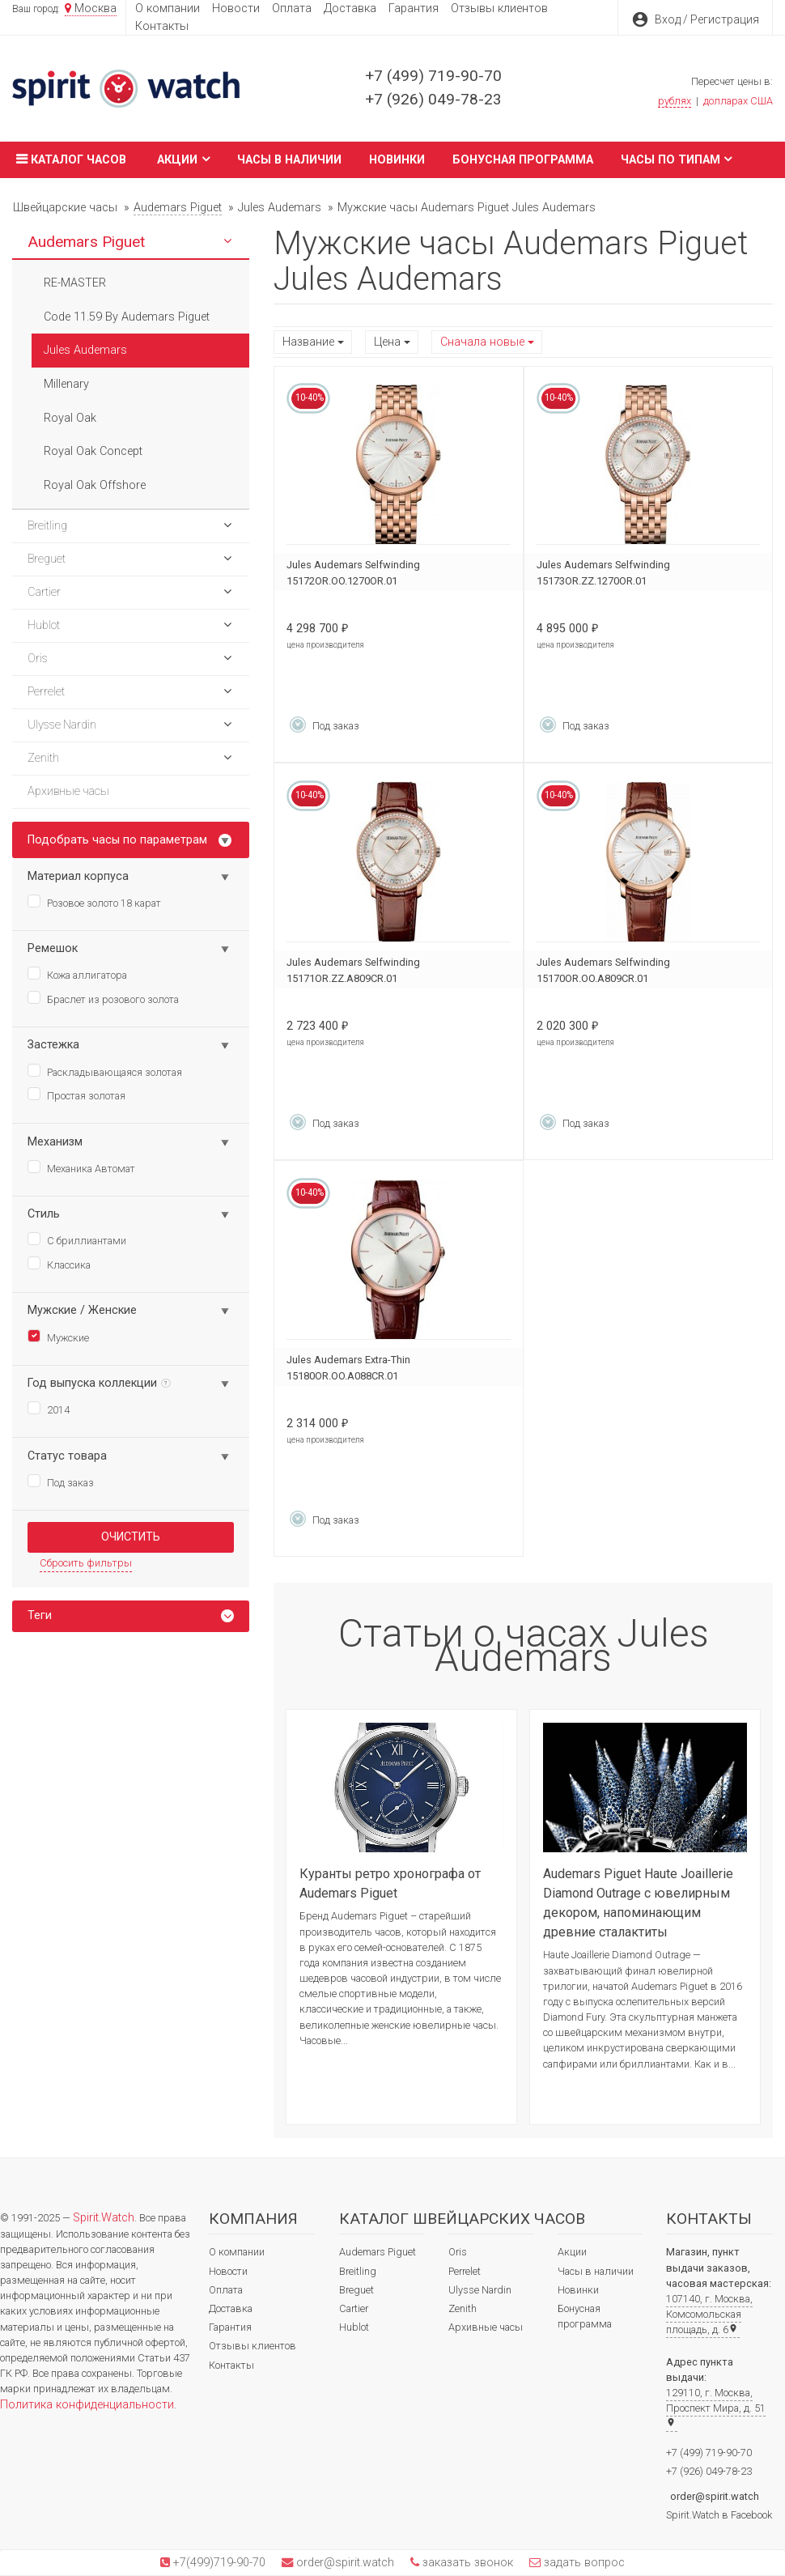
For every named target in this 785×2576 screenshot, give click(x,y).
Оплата (292, 8)
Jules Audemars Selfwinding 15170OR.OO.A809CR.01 (603, 970)
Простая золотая (76, 1094)
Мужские (58, 1336)
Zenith (462, 2308)
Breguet (356, 2290)
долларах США (738, 101)
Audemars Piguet (377, 2252)
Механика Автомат (81, 1167)
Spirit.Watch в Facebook (719, 2515)
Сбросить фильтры (86, 1563)
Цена (387, 342)
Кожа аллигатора (77, 974)
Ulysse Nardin (479, 2290)
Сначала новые (482, 342)
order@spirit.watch (714, 2496)
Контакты (162, 26)
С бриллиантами (77, 1239)
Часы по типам (676, 159)
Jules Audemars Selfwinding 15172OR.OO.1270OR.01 (353, 573)
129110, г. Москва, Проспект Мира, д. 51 (716, 2407)
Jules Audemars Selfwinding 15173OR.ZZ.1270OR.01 (603, 573)
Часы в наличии (289, 160)
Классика (59, 1263)
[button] (227, 242)
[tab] (130, 1616)
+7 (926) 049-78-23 (433, 99)
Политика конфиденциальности (87, 2405)
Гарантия (413, 8)
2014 (49, 1408)
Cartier (353, 2308)
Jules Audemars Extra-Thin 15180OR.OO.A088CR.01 (348, 1368)
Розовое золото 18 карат (94, 902)
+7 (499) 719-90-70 (433, 75)
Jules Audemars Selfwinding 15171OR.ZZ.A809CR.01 (353, 970)
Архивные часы (485, 2327)
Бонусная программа (522, 160)
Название (308, 342)
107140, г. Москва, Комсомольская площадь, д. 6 (709, 2314)
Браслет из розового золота (103, 998)
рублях (674, 101)
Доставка (350, 8)
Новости (236, 8)
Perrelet (464, 2271)
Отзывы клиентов (499, 8)
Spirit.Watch (103, 2218)
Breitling (357, 2271)
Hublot (354, 2327)
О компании (167, 8)
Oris (457, 2252)
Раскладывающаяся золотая (105, 1071)
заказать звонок (466, 2563)
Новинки (397, 160)
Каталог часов (69, 159)
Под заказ (61, 1481)
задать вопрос (583, 2563)
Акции (183, 159)
